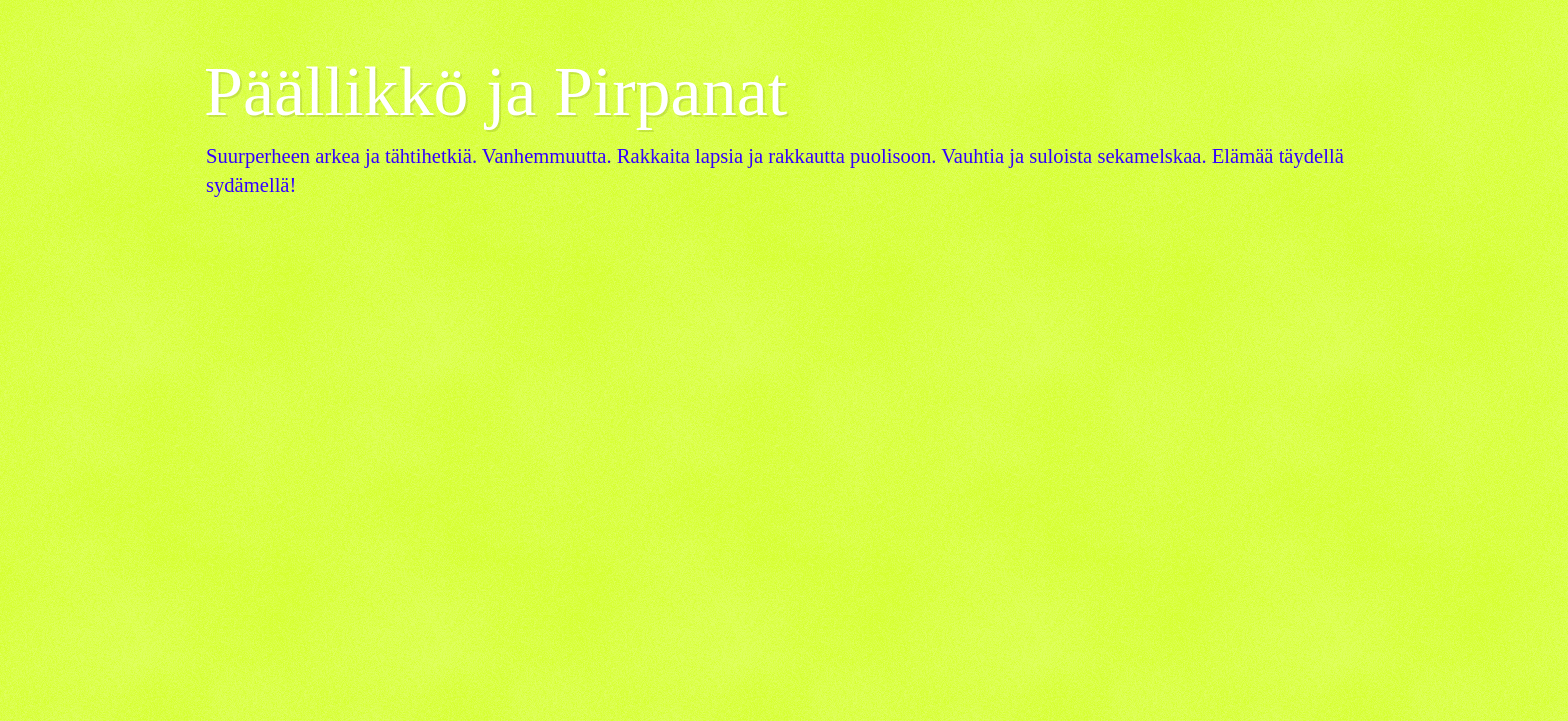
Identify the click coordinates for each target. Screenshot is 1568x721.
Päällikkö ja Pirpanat (495, 91)
